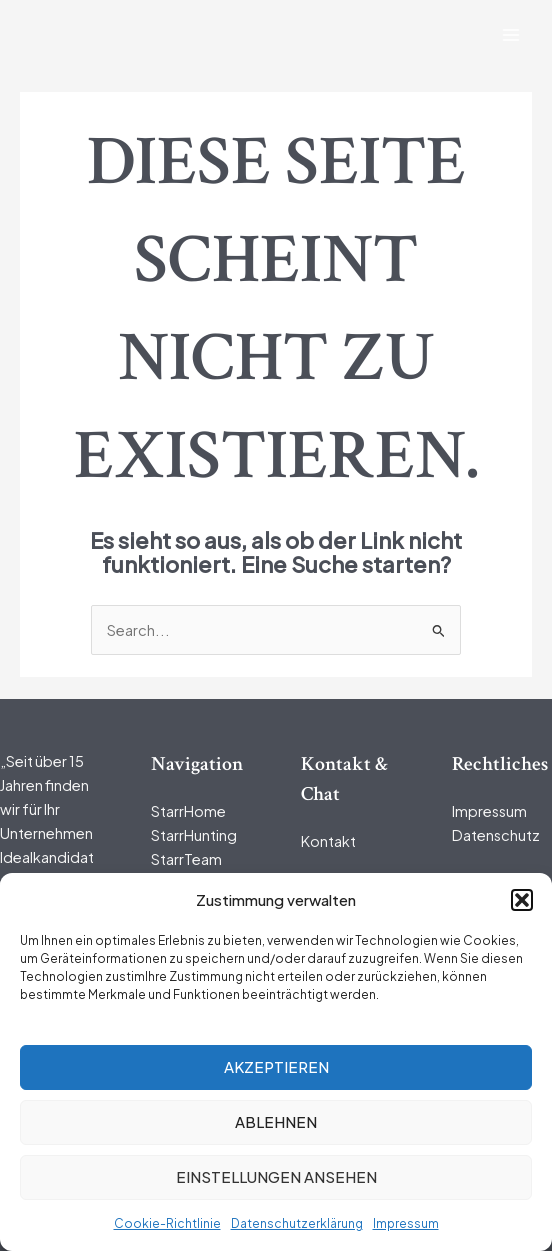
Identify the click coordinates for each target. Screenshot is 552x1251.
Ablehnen (276, 1121)
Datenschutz (496, 835)
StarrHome (188, 811)
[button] (522, 900)
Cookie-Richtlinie (167, 1223)
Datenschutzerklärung (297, 1223)
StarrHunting (194, 835)
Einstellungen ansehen (276, 1176)
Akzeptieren (276, 1066)
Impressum (406, 1223)
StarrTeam (186, 859)
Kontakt (328, 841)
